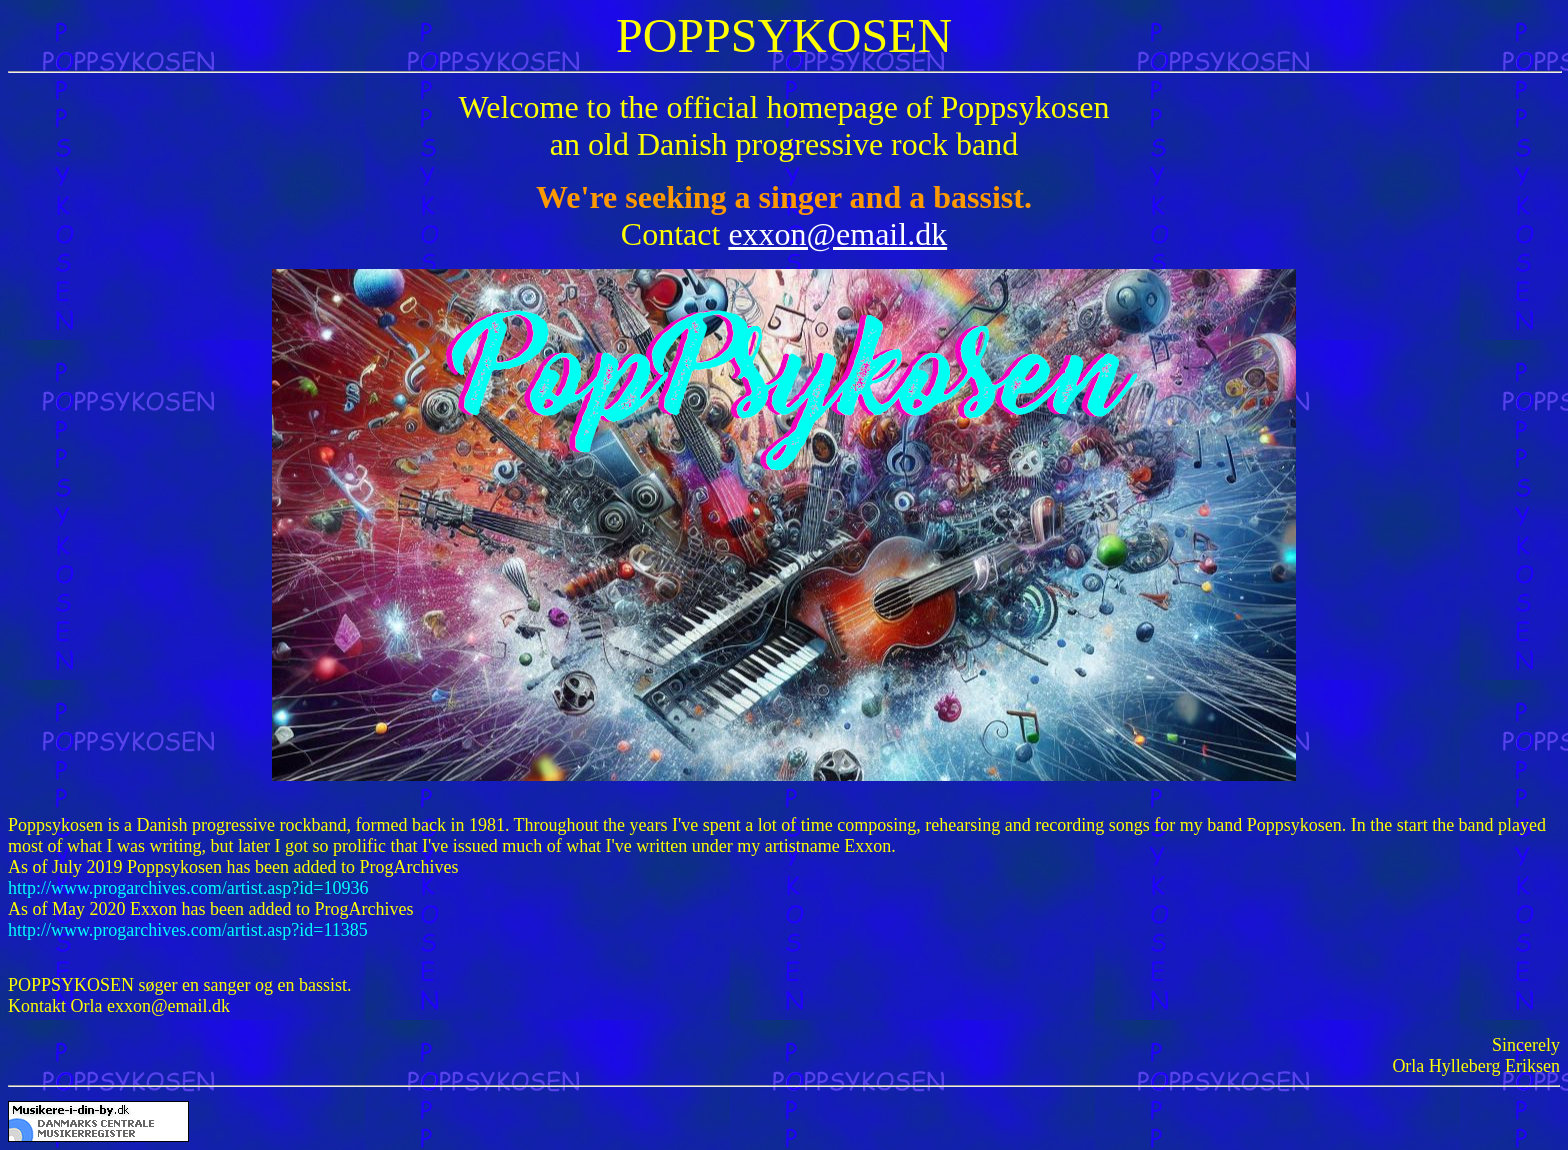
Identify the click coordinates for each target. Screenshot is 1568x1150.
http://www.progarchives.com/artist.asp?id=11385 (188, 930)
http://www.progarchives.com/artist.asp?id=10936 (188, 888)
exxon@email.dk (837, 234)
